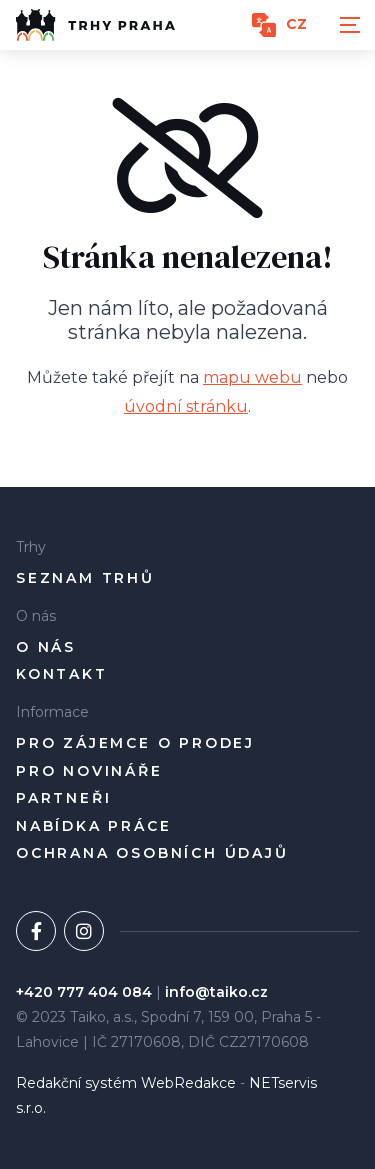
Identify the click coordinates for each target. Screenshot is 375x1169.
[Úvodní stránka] (95, 25)
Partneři (63, 798)
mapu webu (252, 377)
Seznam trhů (85, 578)
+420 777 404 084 (84, 992)
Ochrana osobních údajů (152, 853)
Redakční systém (76, 1083)
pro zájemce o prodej (135, 743)
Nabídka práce (93, 826)
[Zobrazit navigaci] (350, 25)
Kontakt (62, 674)
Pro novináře (89, 771)
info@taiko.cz (216, 992)
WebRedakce (188, 1083)
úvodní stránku (186, 406)
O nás (46, 647)
